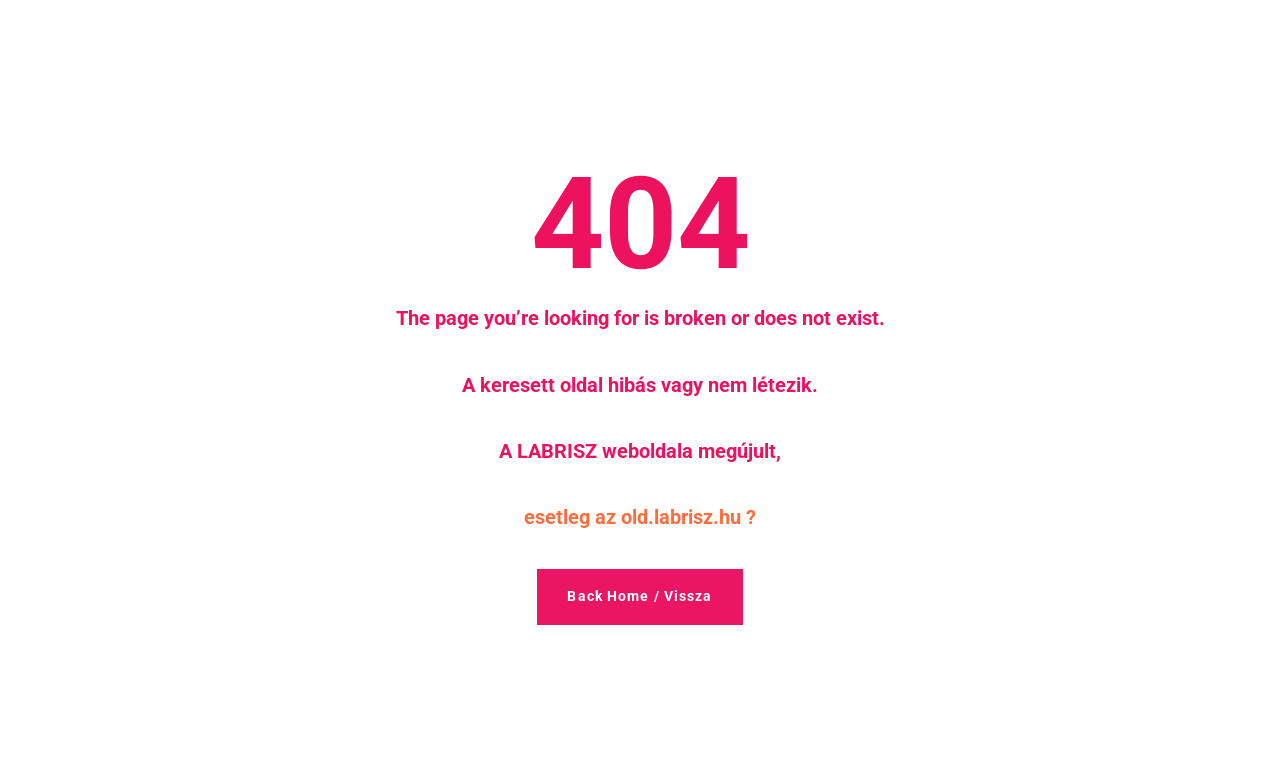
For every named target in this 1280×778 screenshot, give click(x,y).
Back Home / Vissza (639, 596)
